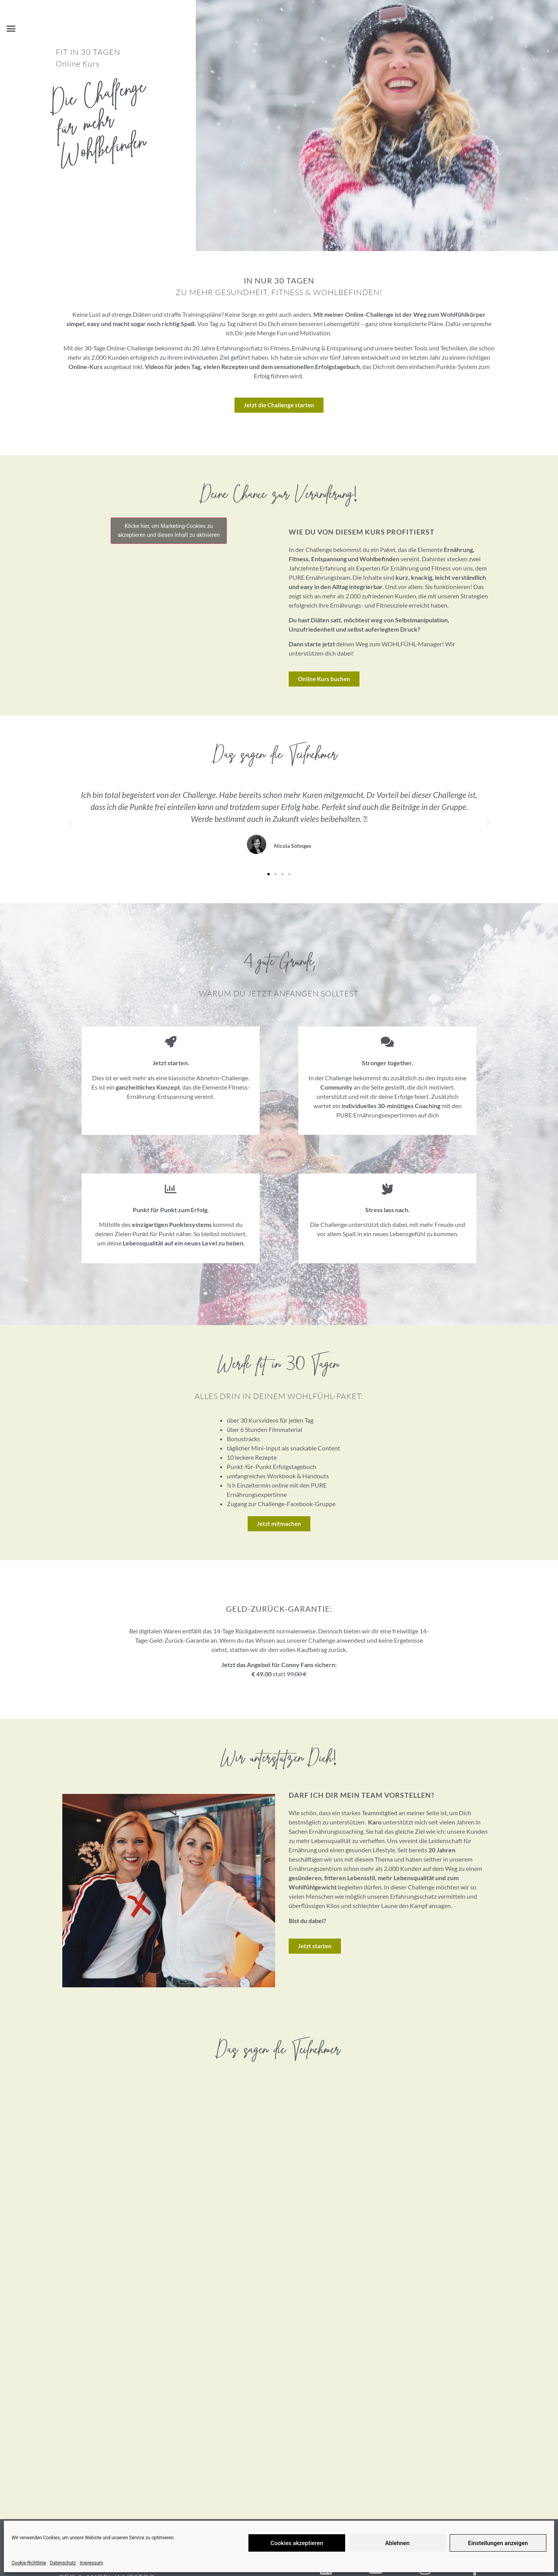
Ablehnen (397, 2543)
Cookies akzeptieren (296, 2543)
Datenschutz (63, 2563)
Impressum (91, 2563)
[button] (11, 28)
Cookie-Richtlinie (29, 2563)
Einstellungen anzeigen (498, 2543)
